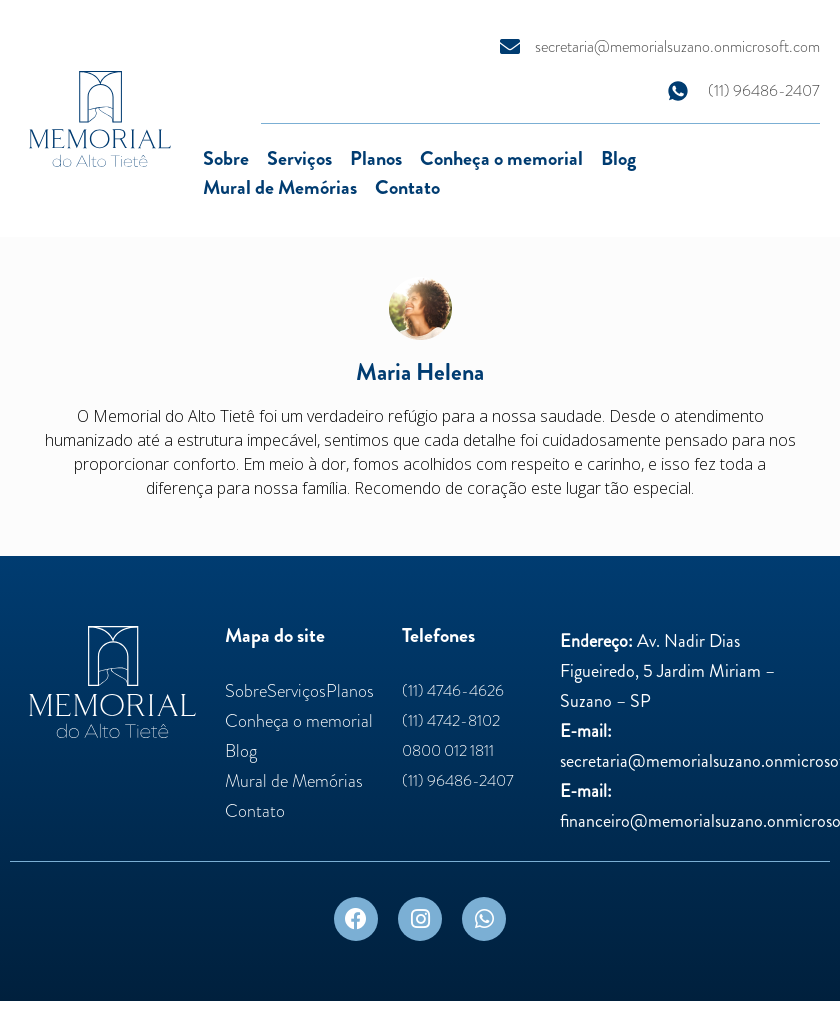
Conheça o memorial (501, 158)
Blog (618, 158)
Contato (407, 187)
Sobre (226, 158)
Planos (376, 158)
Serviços (299, 158)
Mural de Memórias (280, 187)
